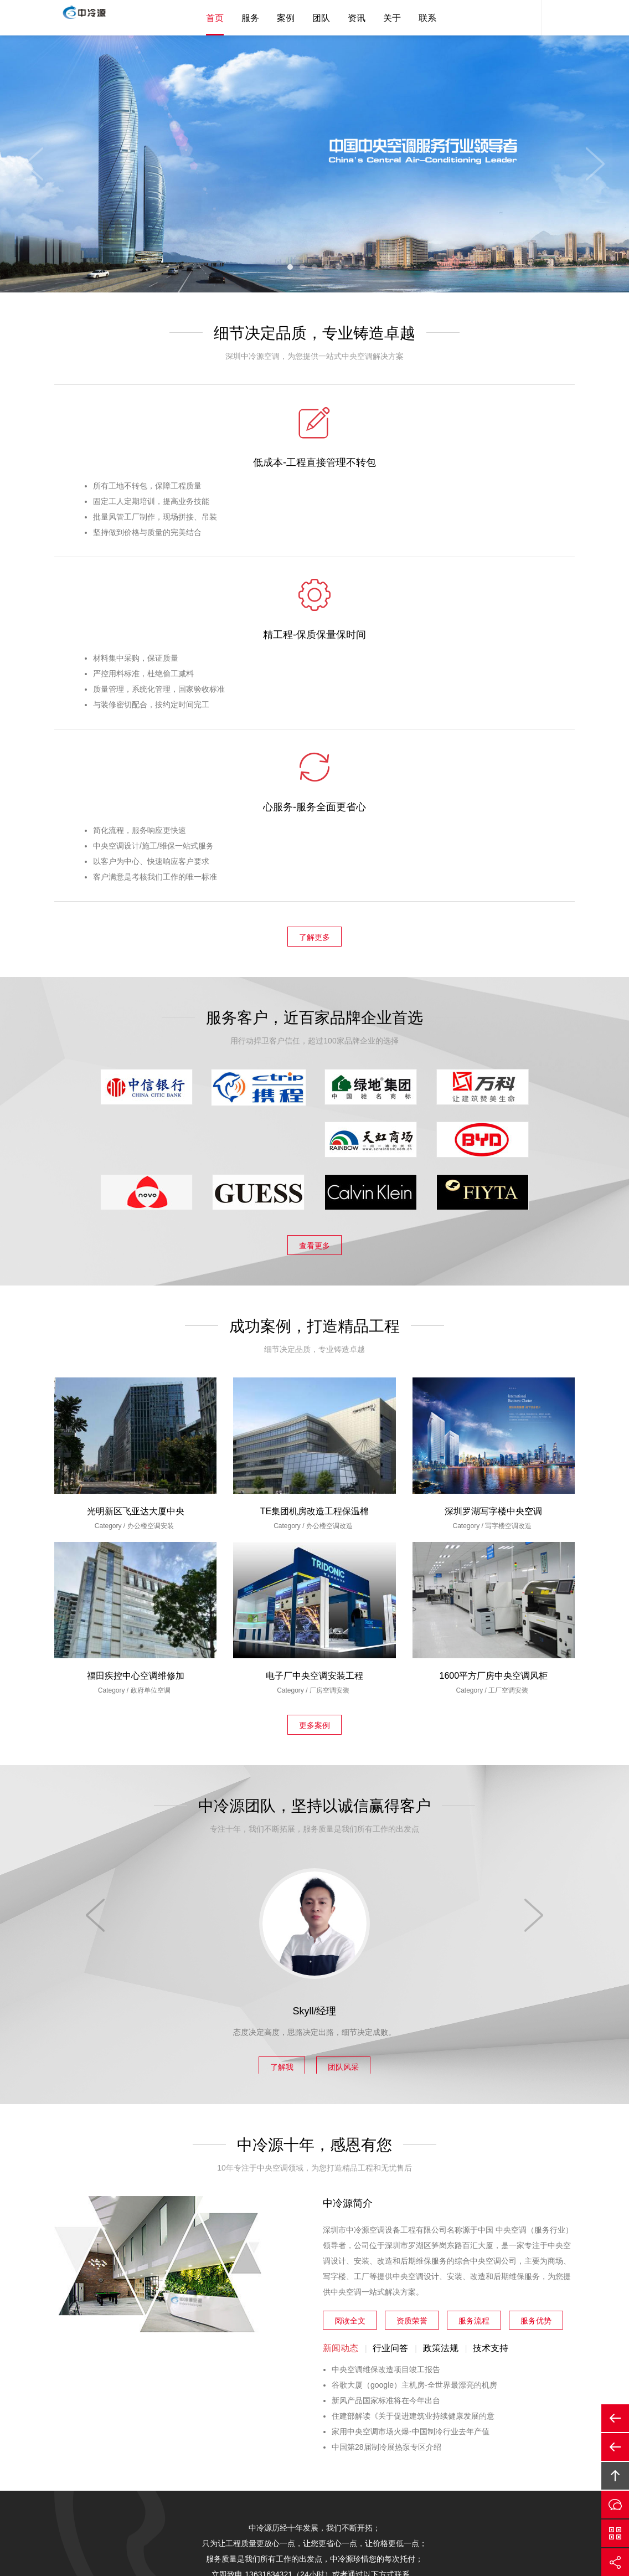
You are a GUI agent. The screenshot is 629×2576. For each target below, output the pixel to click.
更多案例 (314, 1380)
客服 (525, 17)
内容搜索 (558, 17)
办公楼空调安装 (150, 1184)
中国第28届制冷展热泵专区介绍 (386, 2105)
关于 (392, 18)
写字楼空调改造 (508, 1184)
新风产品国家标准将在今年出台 (386, 2058)
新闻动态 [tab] (340, 2006)
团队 (321, 18)
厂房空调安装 (329, 1349)
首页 (215, 18)
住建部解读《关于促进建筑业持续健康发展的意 (413, 2074)
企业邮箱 (407, 2449)
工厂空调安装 (508, 1349)
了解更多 (314, 598)
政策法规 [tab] (440, 2006)
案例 (286, 18)
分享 (615, 2562)
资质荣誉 (411, 1976)
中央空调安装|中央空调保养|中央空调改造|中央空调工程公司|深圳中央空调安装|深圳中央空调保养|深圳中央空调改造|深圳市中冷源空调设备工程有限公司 (95, 19)
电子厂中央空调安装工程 (314, 1334)
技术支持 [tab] (490, 2006)
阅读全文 (349, 1976)
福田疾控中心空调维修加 (135, 1334)
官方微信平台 (615, 2533)
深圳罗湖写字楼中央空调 (493, 1169)
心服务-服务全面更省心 (488, 465)
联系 (427, 18)
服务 (250, 18)
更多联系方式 (368, 2256)
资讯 (356, 18)
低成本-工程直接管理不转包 (141, 465)
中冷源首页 (177, 2449)
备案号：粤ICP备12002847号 (395, 2506)
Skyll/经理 (314, 1666)
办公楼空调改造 (329, 1184)
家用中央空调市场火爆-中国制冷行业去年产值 (410, 2089)
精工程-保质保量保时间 (314, 465)
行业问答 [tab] (390, 2006)
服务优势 (535, 1976)
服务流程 (473, 1976)
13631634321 (141, 2381)
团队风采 (351, 1719)
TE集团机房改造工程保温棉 (314, 1169)
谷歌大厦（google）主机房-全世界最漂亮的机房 (414, 2043)
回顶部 (615, 2476)
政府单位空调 (151, 1349)
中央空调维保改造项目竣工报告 (386, 2027)
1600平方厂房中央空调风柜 (494, 1334)
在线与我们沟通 (265, 2256)
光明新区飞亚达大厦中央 (135, 1169)
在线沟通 (615, 2504)
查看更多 (314, 903)
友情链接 (452, 2449)
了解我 (273, 1719)
